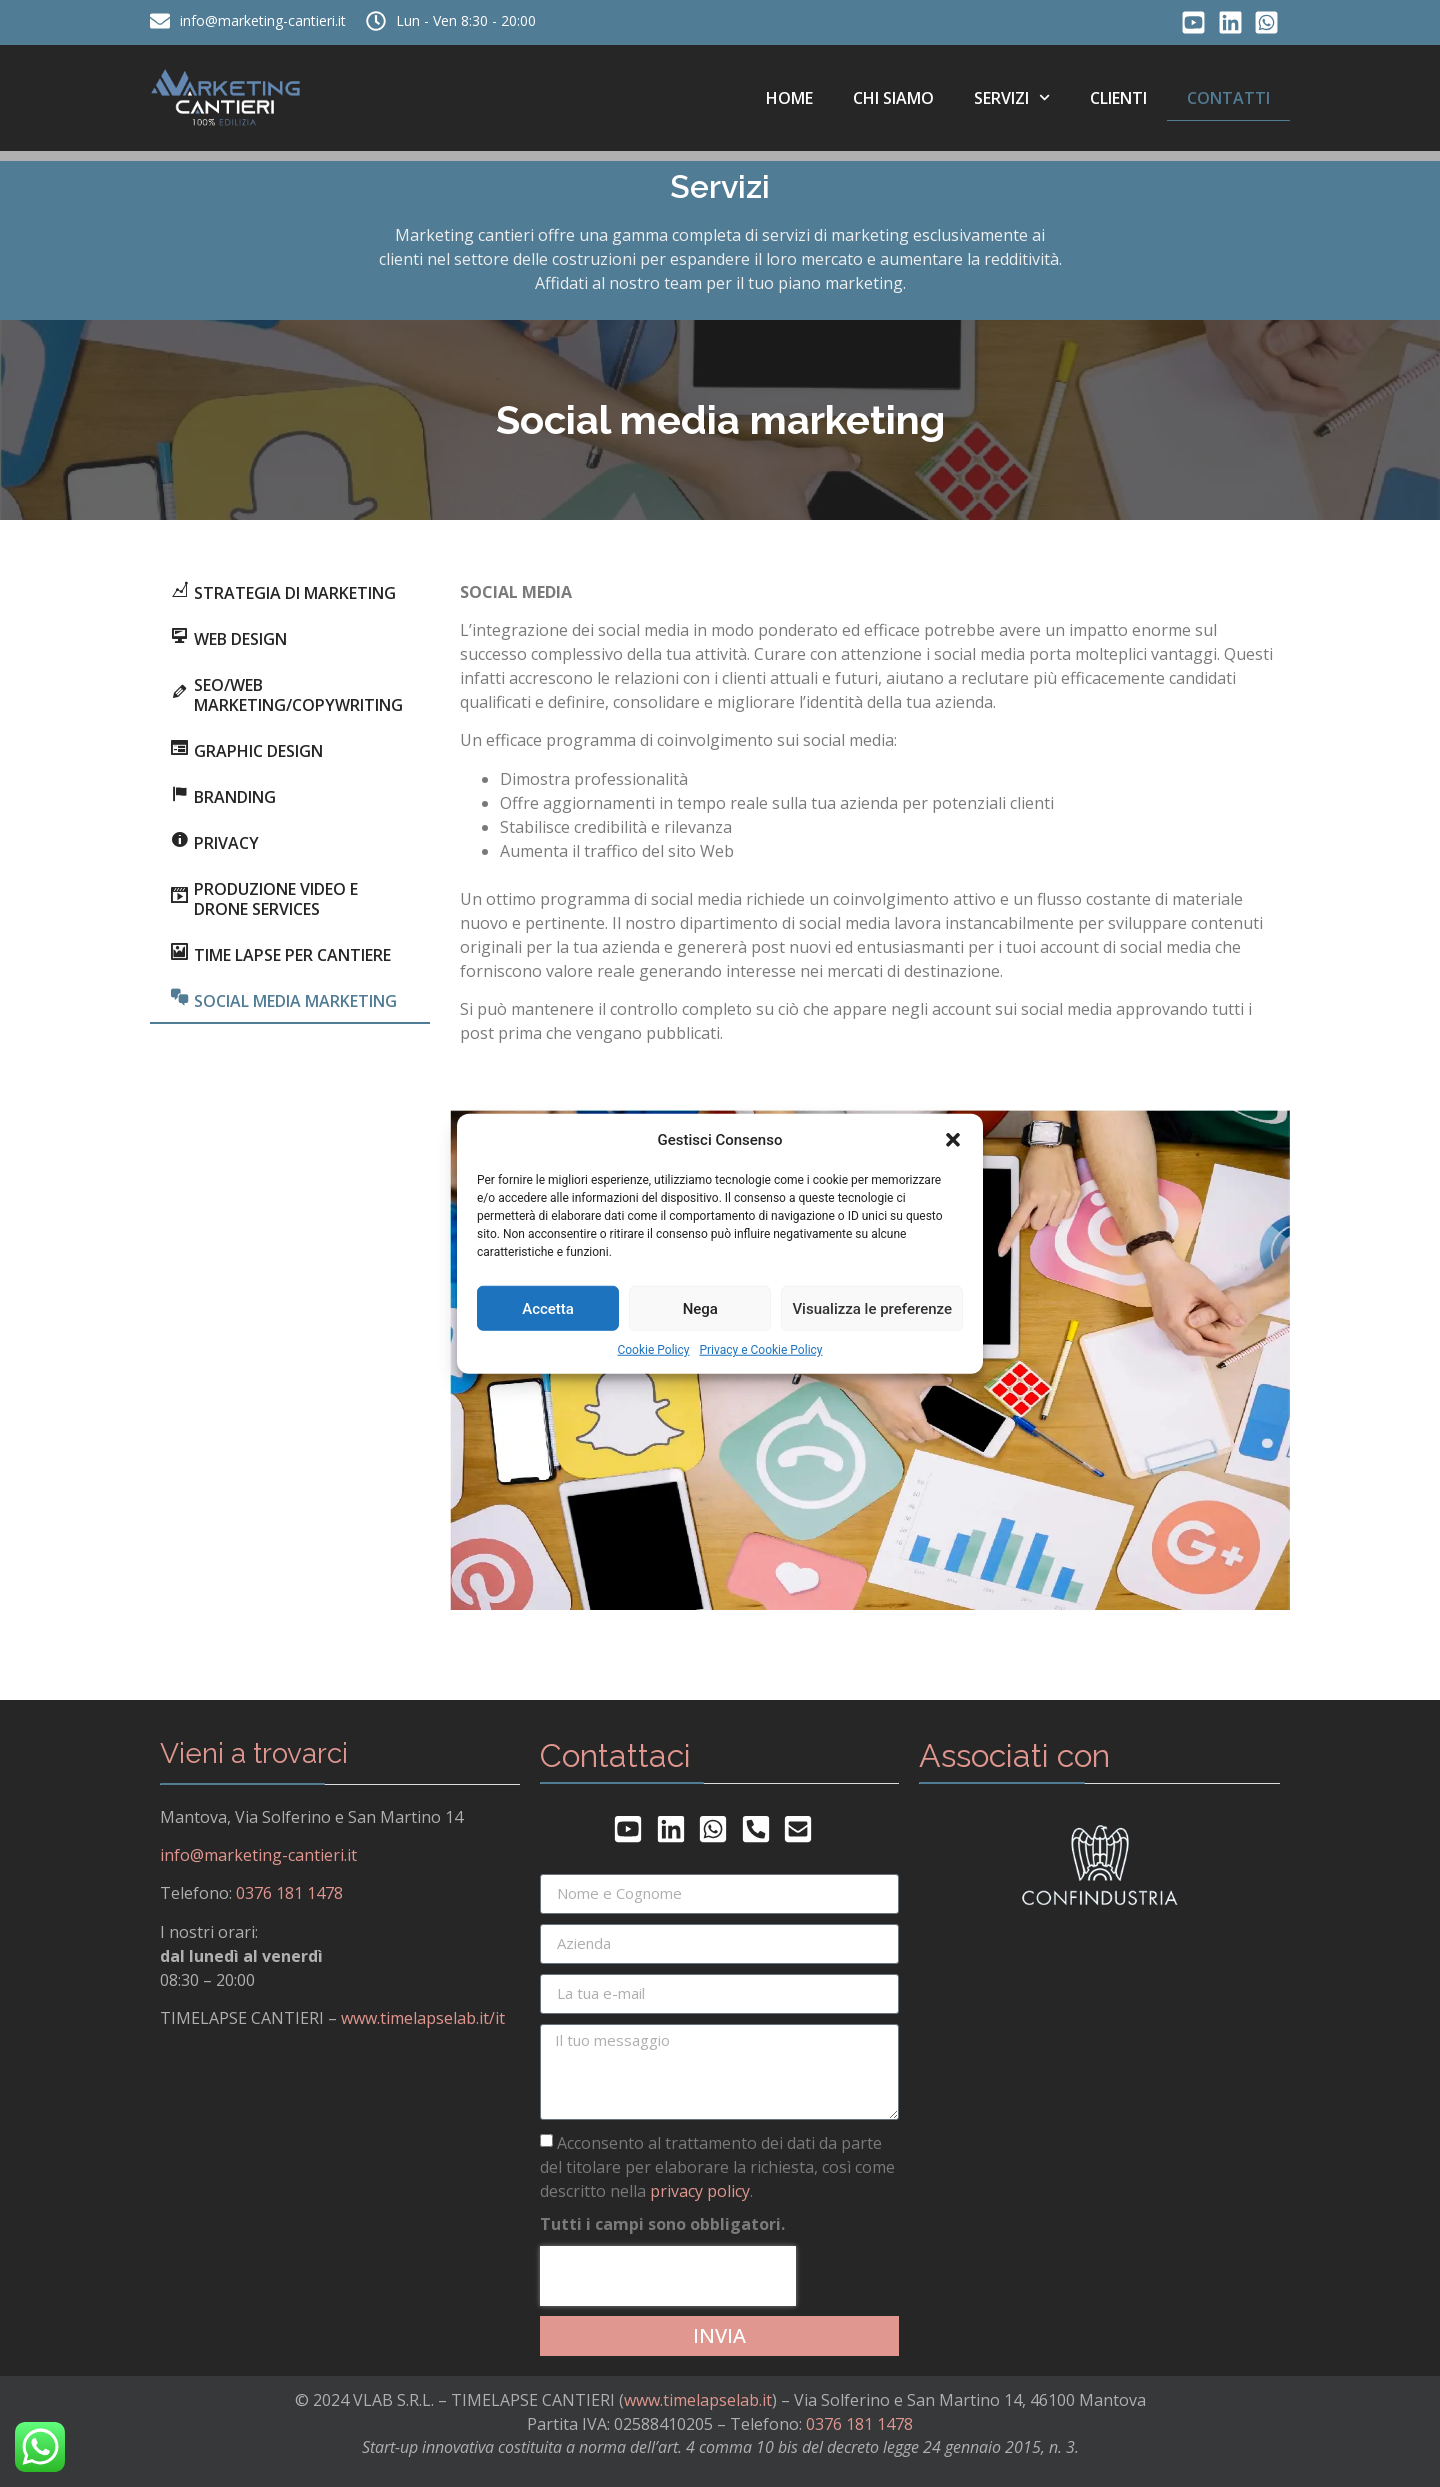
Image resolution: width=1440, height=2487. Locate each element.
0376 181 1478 (289, 1893)
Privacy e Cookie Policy (760, 1350)
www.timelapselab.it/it (423, 2018)
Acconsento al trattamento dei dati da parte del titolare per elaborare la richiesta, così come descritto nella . (717, 2166)
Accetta (548, 1308)
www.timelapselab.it (698, 2400)
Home (789, 98)
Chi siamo (893, 98)
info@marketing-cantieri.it (258, 1855)
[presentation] (668, 2276)
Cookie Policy (653, 1350)
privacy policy (700, 2190)
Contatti (1228, 98)
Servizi (1012, 97)
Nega (700, 1308)
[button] (953, 1140)
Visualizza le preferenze (872, 1308)
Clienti (1118, 98)
